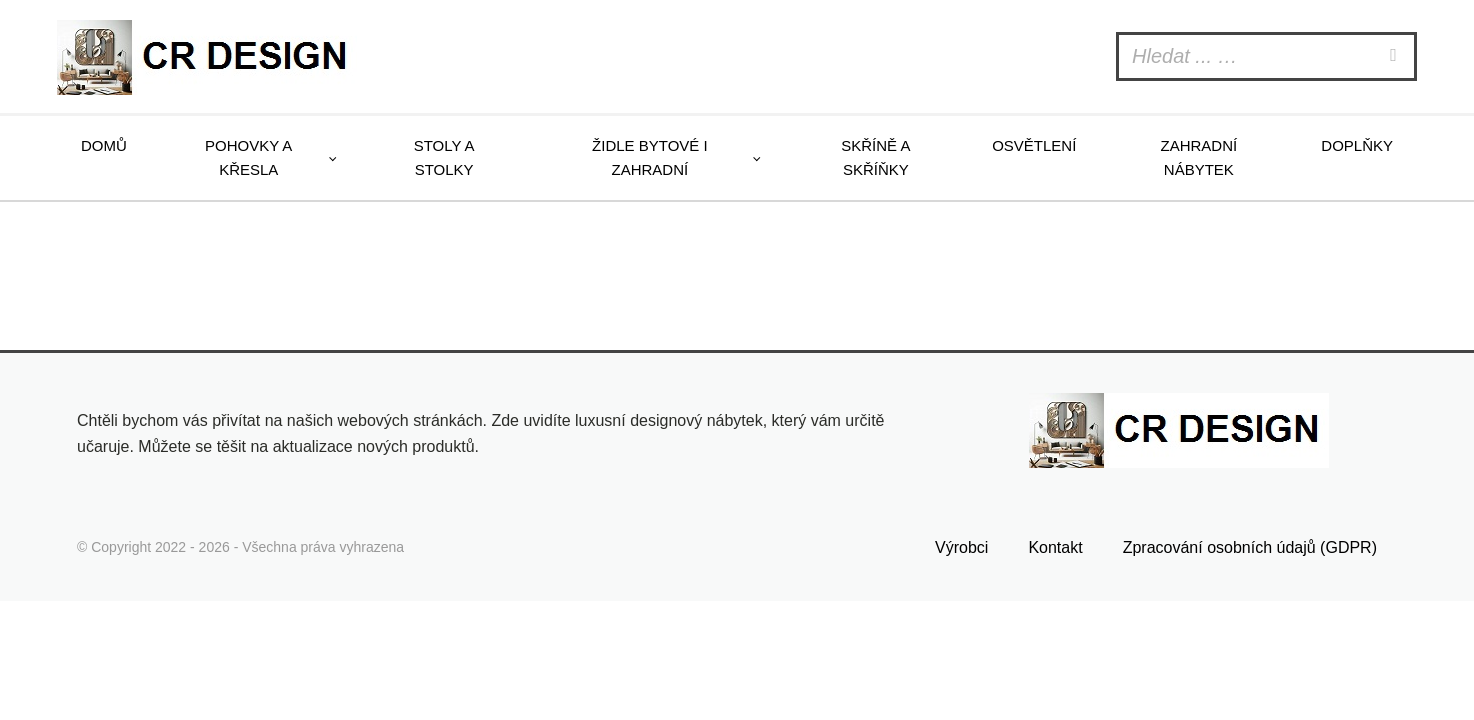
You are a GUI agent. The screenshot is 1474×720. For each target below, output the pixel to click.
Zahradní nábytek (1198, 157)
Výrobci (961, 547)
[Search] (1396, 56)
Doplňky (1357, 145)
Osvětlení (1034, 145)
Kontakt (1055, 547)
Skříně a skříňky (875, 157)
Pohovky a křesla (248, 157)
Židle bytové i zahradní (650, 157)
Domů (104, 145)
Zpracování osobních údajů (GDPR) (1250, 547)
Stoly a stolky (444, 157)
